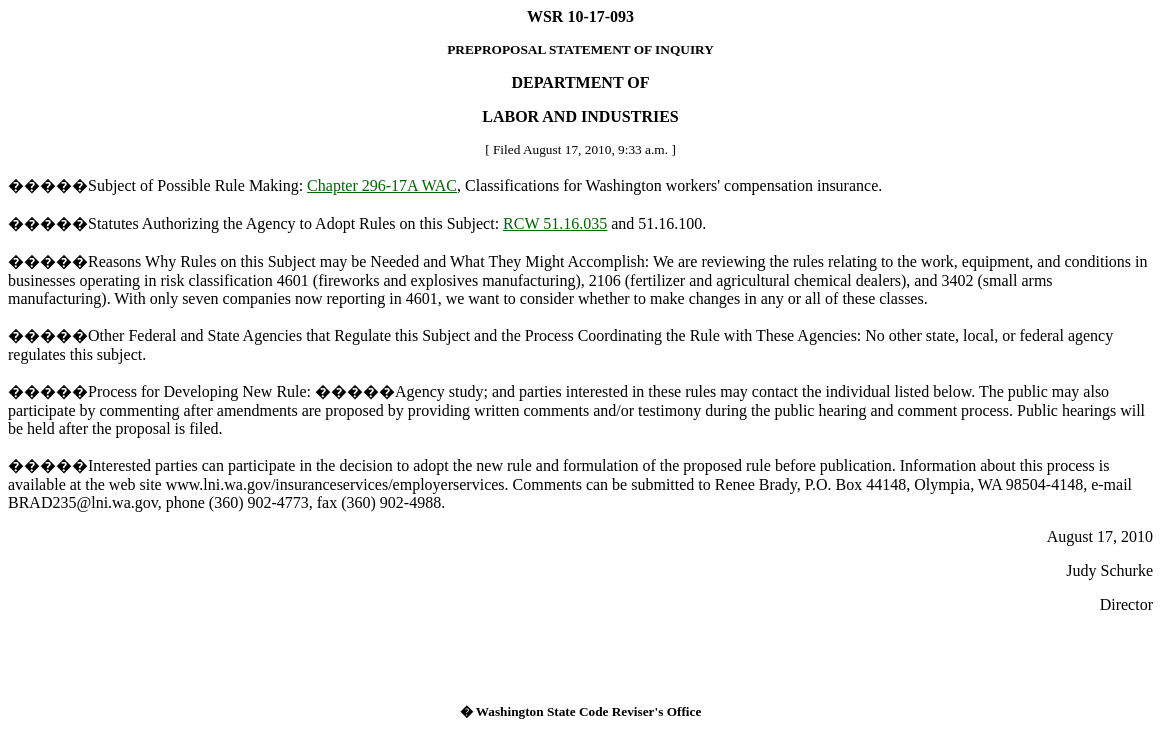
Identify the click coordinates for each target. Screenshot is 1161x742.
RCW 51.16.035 (555, 223)
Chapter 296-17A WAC (382, 185)
